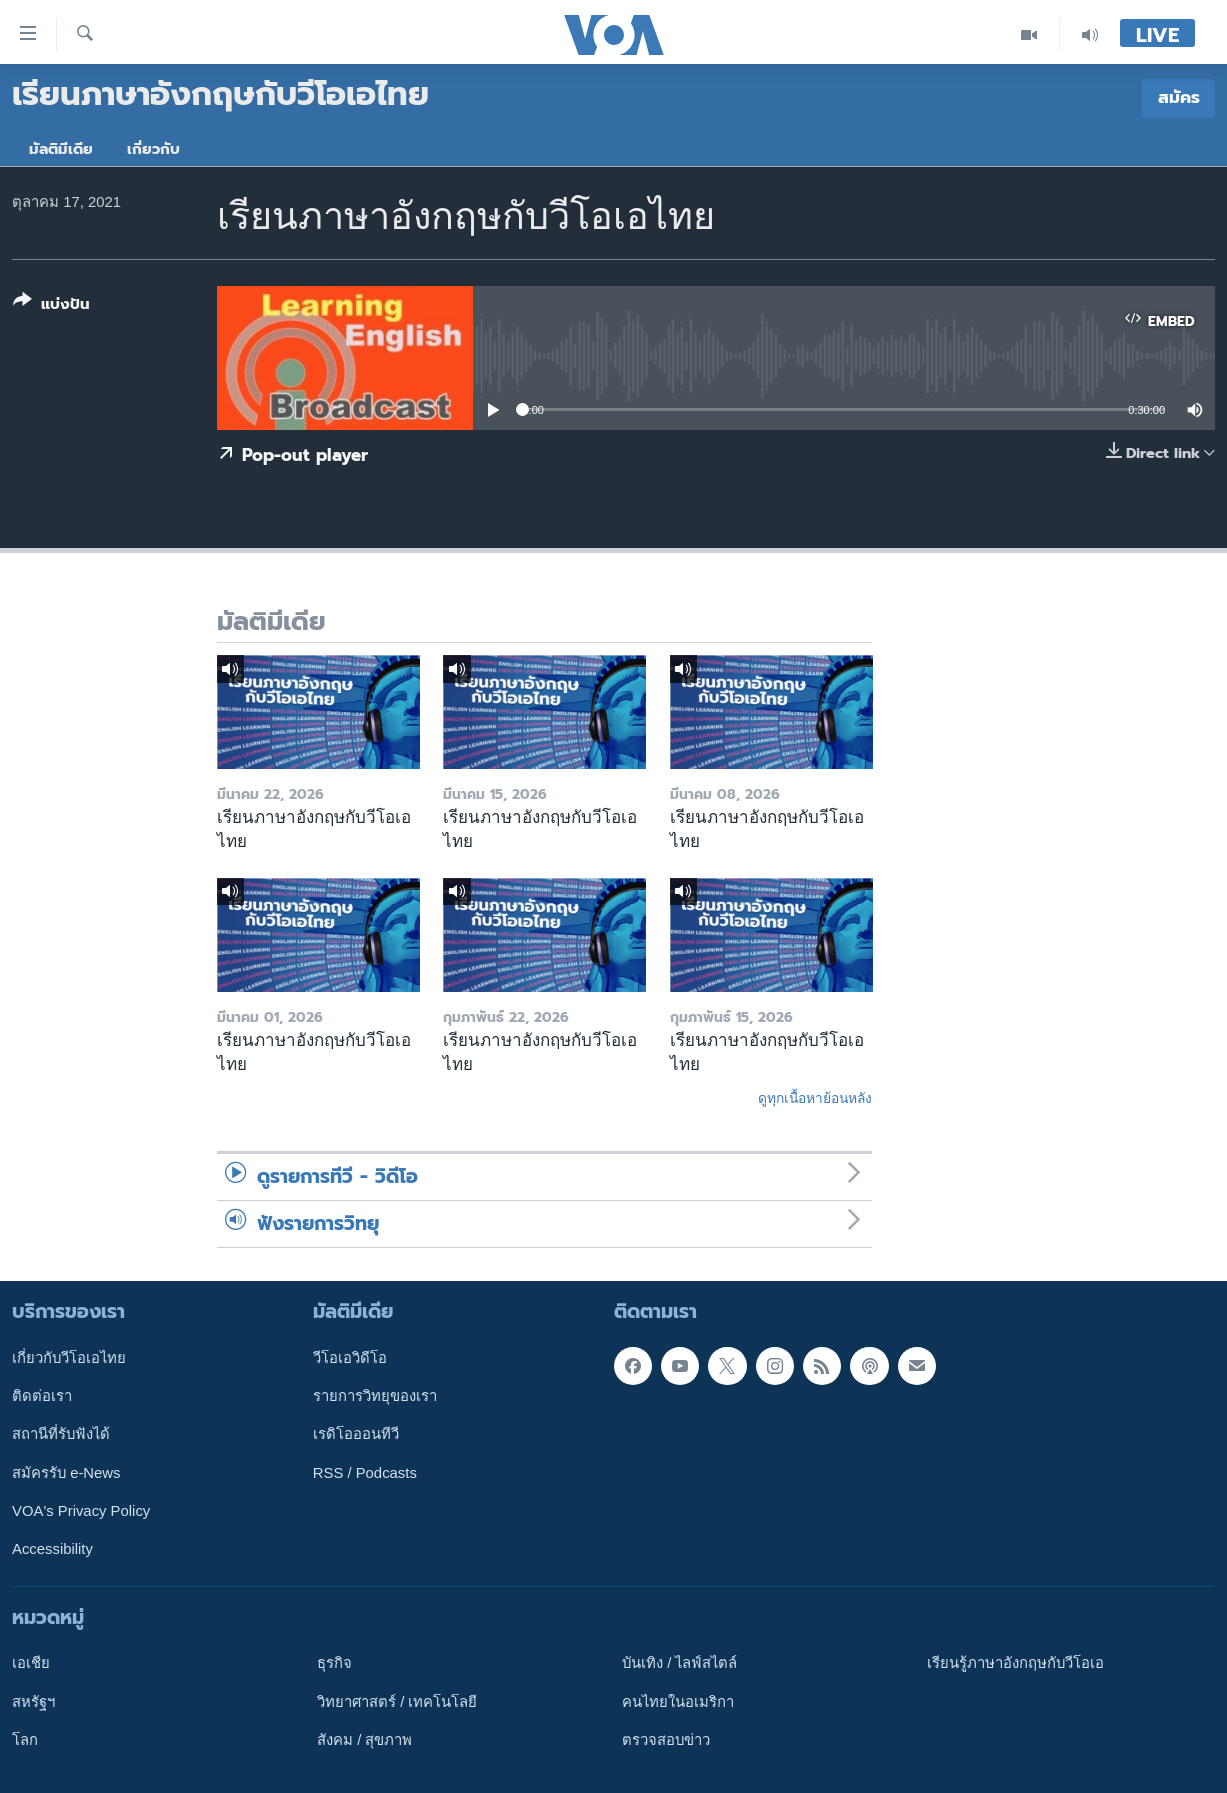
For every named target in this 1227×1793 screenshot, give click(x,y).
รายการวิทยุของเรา (375, 1396)
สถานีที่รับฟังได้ (61, 1434)
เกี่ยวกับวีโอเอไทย (69, 1357)
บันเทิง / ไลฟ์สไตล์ (679, 1663)
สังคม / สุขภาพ (364, 1740)
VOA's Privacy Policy (81, 1511)
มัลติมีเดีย (61, 149)
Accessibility (52, 1549)
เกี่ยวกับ (153, 149)
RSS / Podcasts (365, 1472)
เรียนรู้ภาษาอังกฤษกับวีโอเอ (1015, 1663)
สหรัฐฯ (33, 1701)
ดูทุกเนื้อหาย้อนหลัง (815, 1098)
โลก (25, 1740)
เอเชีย (31, 1663)
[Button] (51, 306)
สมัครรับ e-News (66, 1472)
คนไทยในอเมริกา (678, 1701)
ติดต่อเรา (42, 1396)
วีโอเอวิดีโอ (350, 1357)
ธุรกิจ (334, 1663)
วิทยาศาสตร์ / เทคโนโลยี (397, 1701)
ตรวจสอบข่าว (666, 1740)
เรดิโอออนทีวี (356, 1434)
